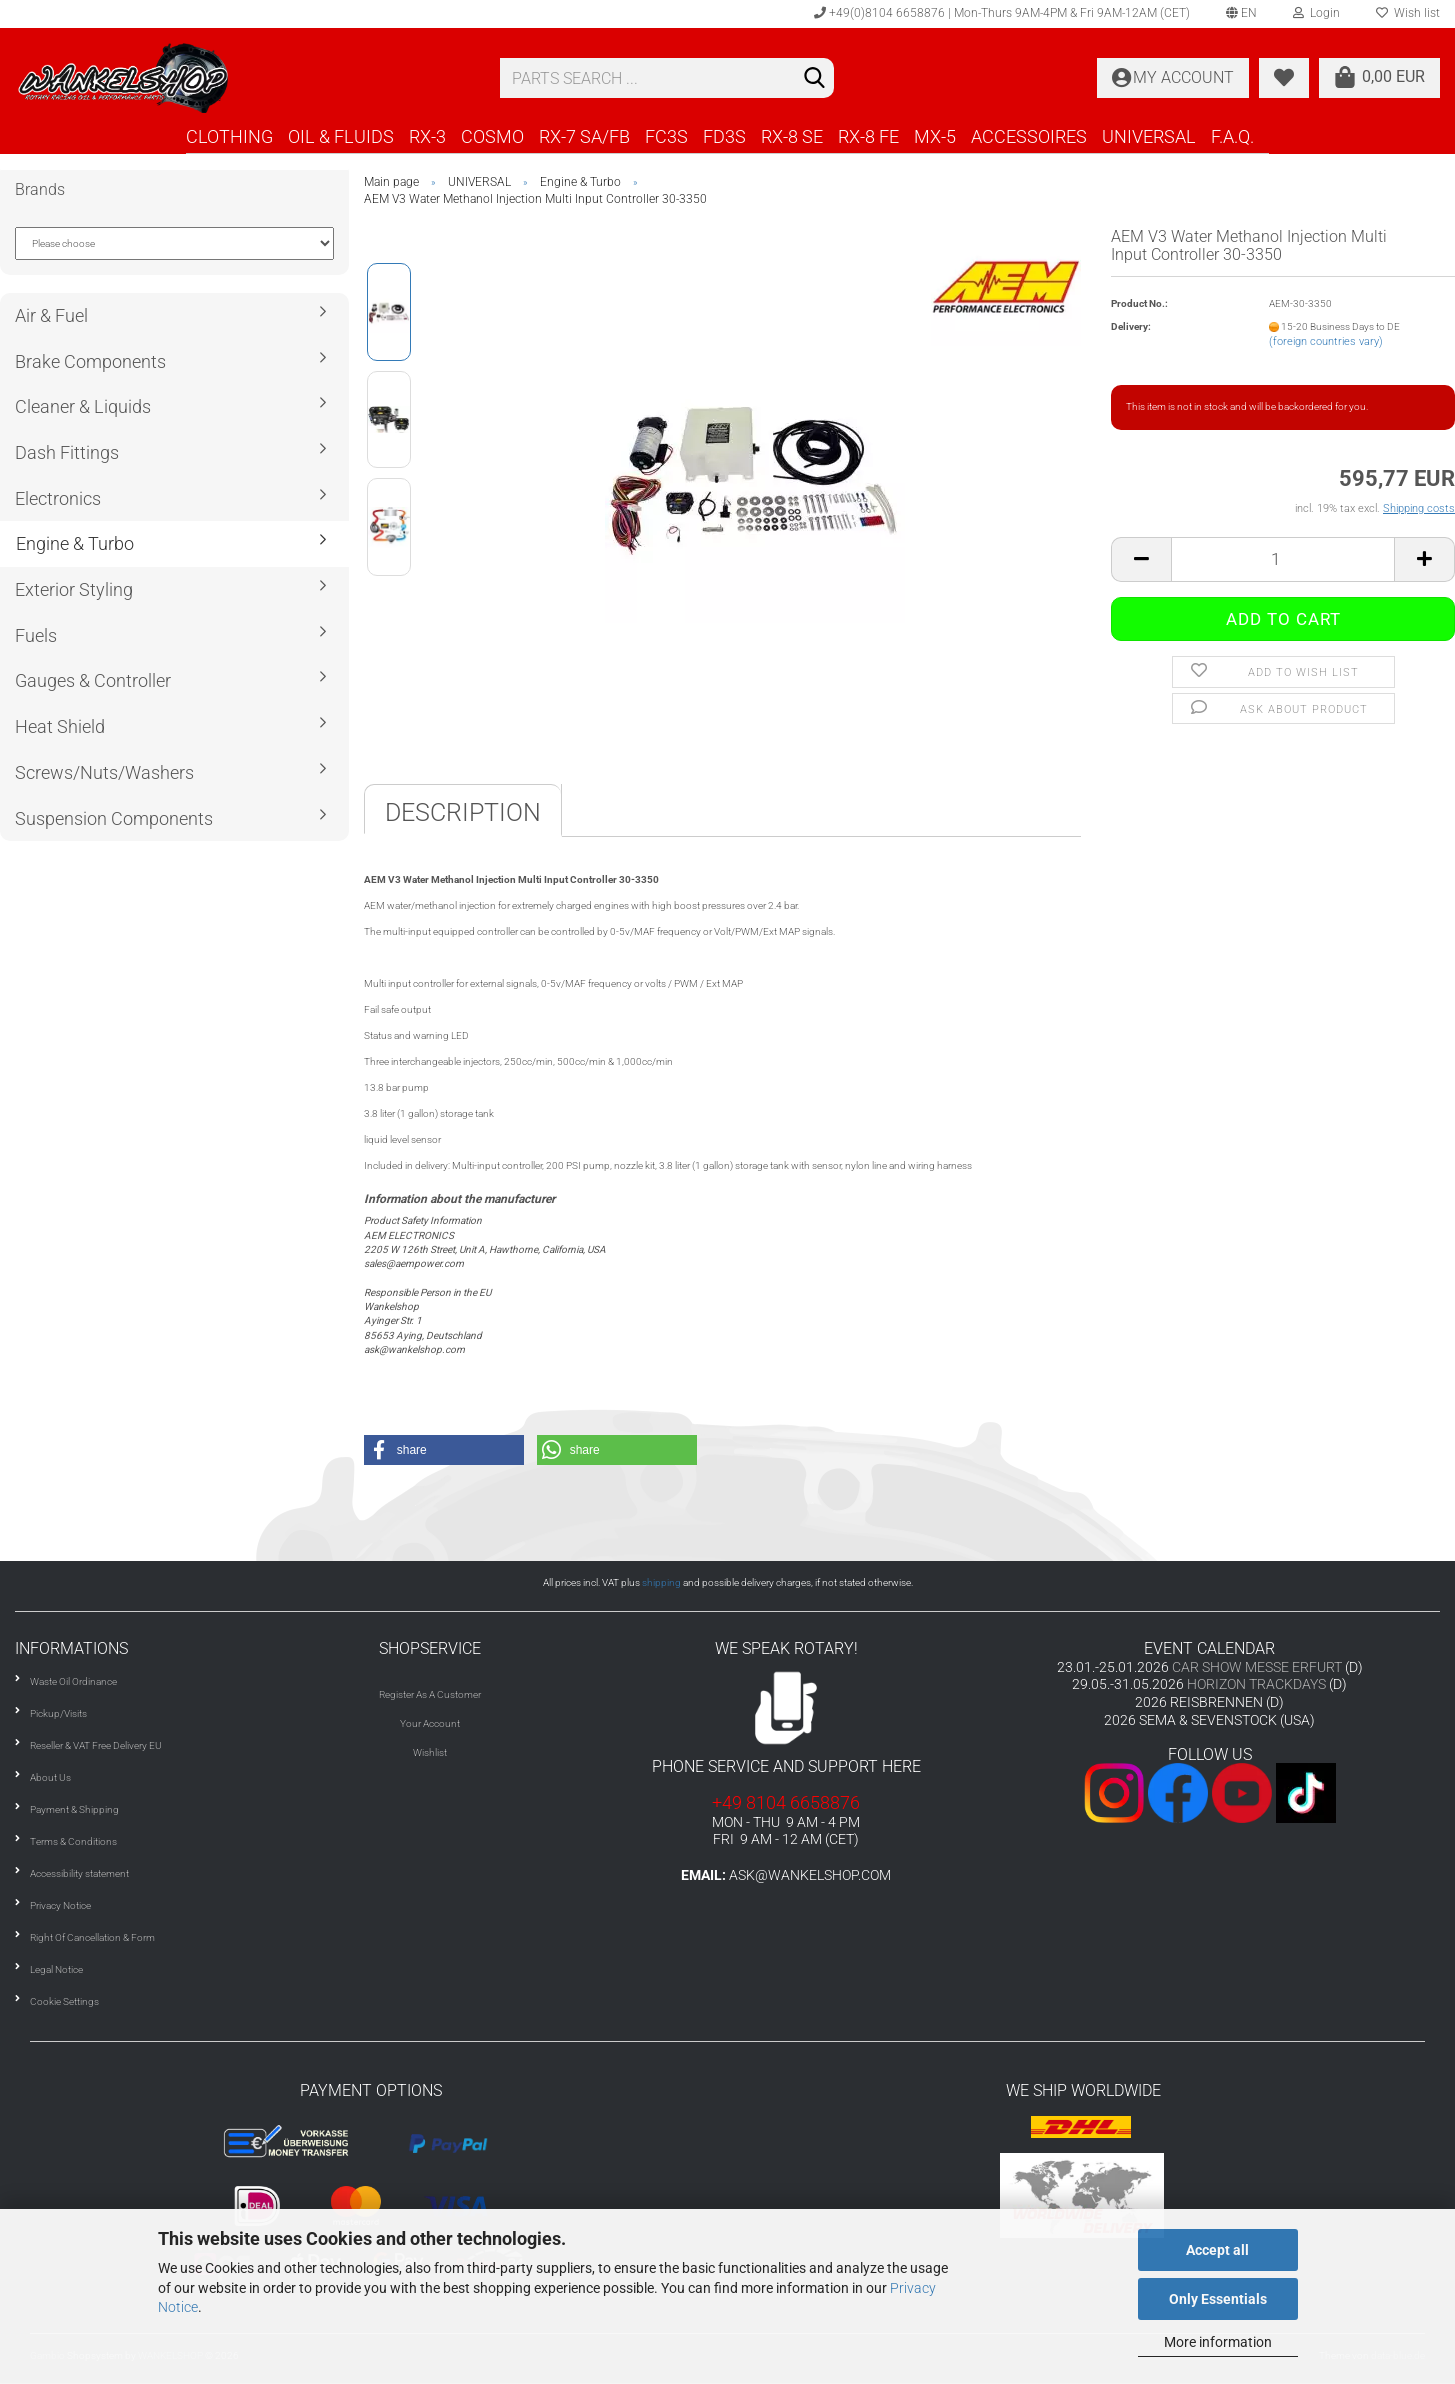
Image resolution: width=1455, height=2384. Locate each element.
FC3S (666, 136)
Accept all (1217, 2250)
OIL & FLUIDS (341, 136)
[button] (444, 1450)
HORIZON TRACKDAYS (1256, 1684)
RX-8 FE (868, 136)
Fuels (36, 635)
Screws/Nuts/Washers (104, 772)
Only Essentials (1218, 2299)
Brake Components (90, 361)
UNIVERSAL (1149, 136)
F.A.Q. (1232, 136)
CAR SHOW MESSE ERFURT (1257, 1667)
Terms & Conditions (73, 1841)
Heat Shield (60, 726)
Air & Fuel (51, 315)
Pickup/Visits (58, 1713)
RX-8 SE (792, 136)
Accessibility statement (79, 1873)
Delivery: (1131, 326)
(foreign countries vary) (1326, 341)
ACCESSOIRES (1029, 136)
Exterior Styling (74, 589)
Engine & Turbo (75, 543)
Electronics (58, 498)
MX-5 (935, 136)
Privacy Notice (60, 1905)
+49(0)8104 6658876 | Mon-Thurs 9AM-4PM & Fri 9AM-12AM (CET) (1002, 13)
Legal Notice (56, 1969)
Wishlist (430, 1752)
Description (463, 812)
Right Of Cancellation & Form (92, 1937)
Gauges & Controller (93, 680)
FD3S (724, 136)
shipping (661, 1582)
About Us (50, 1777)
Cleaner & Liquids (83, 406)
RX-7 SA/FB (584, 136)
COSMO (492, 136)
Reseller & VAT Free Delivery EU (96, 1745)
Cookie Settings (64, 2001)
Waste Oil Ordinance (73, 1681)
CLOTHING (229, 136)
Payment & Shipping (74, 1809)
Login (1316, 13)
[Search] (815, 79)
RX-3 (427, 136)
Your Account (430, 1723)
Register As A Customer (430, 1694)
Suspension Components (114, 818)
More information (1218, 2342)
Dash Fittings (67, 452)
